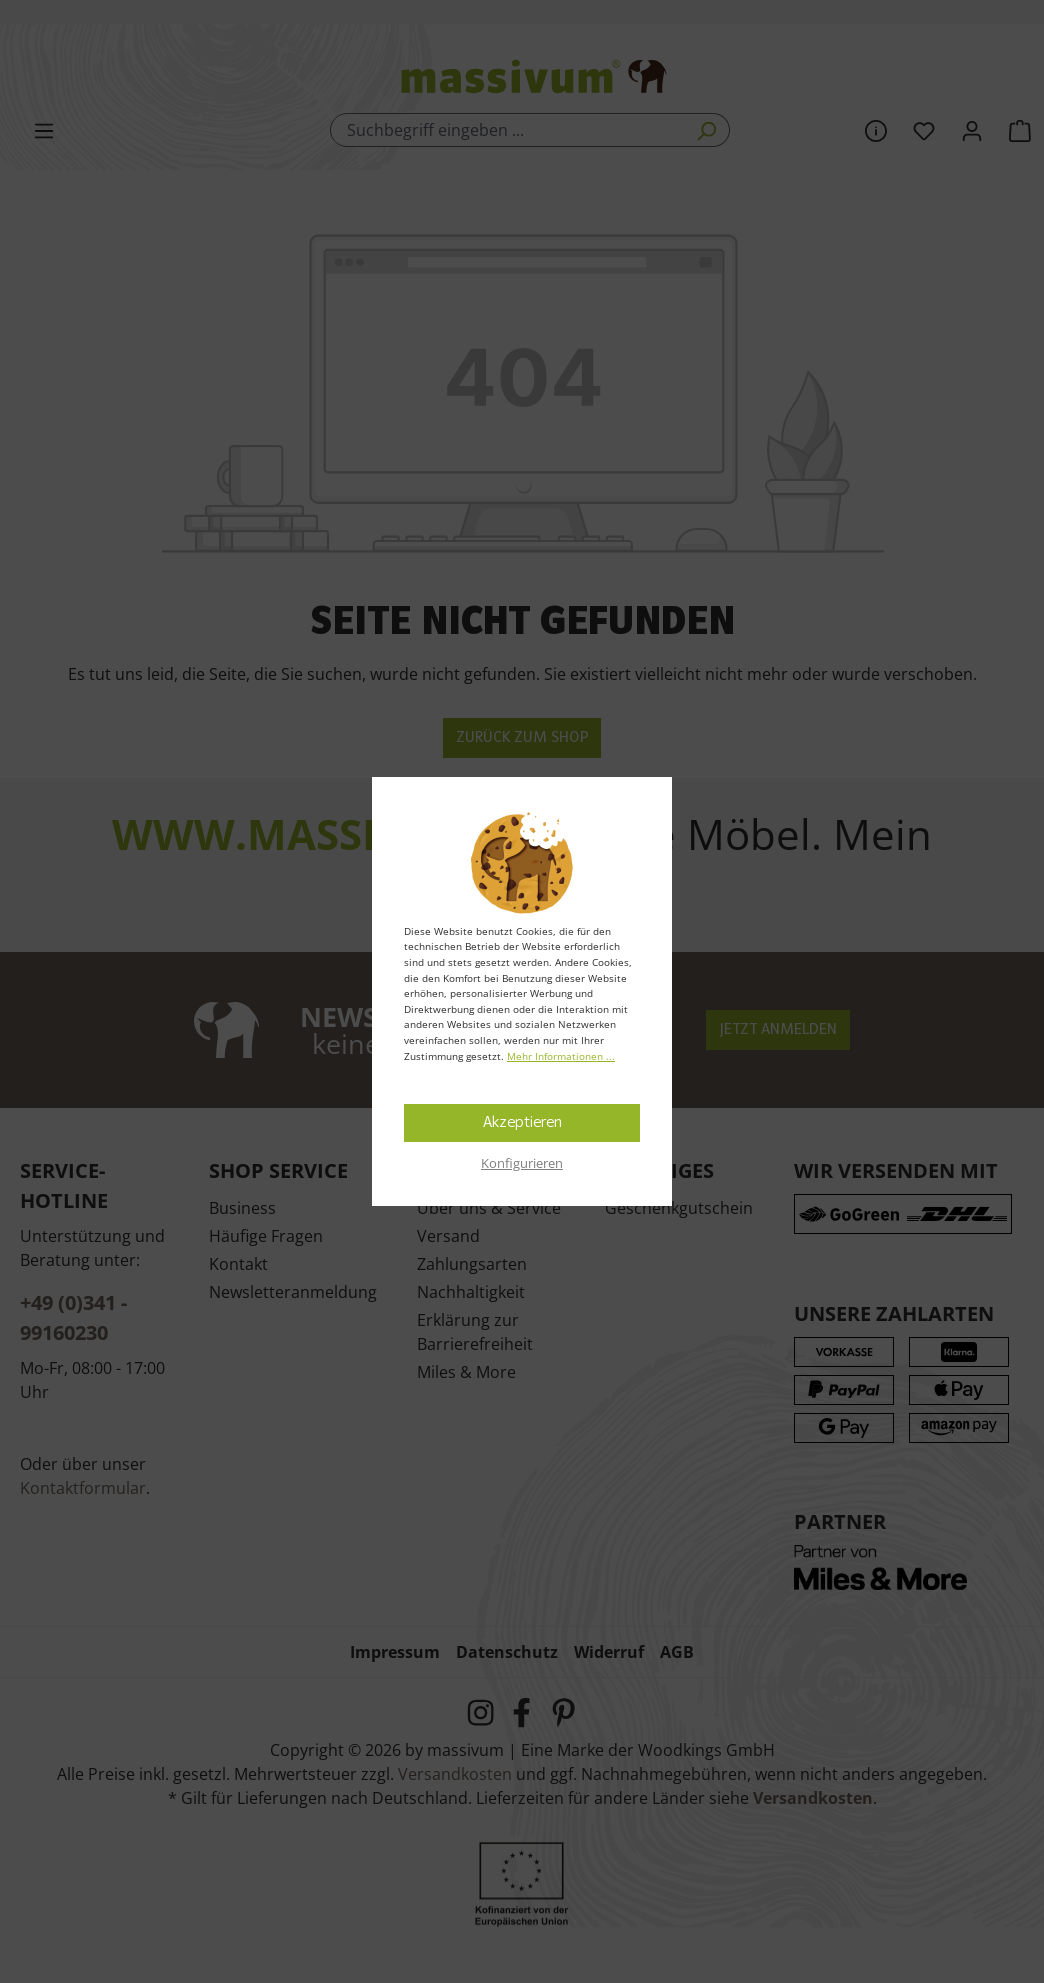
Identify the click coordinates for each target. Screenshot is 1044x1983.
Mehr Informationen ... (561, 1056)
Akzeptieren (522, 1123)
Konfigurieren (522, 1163)
